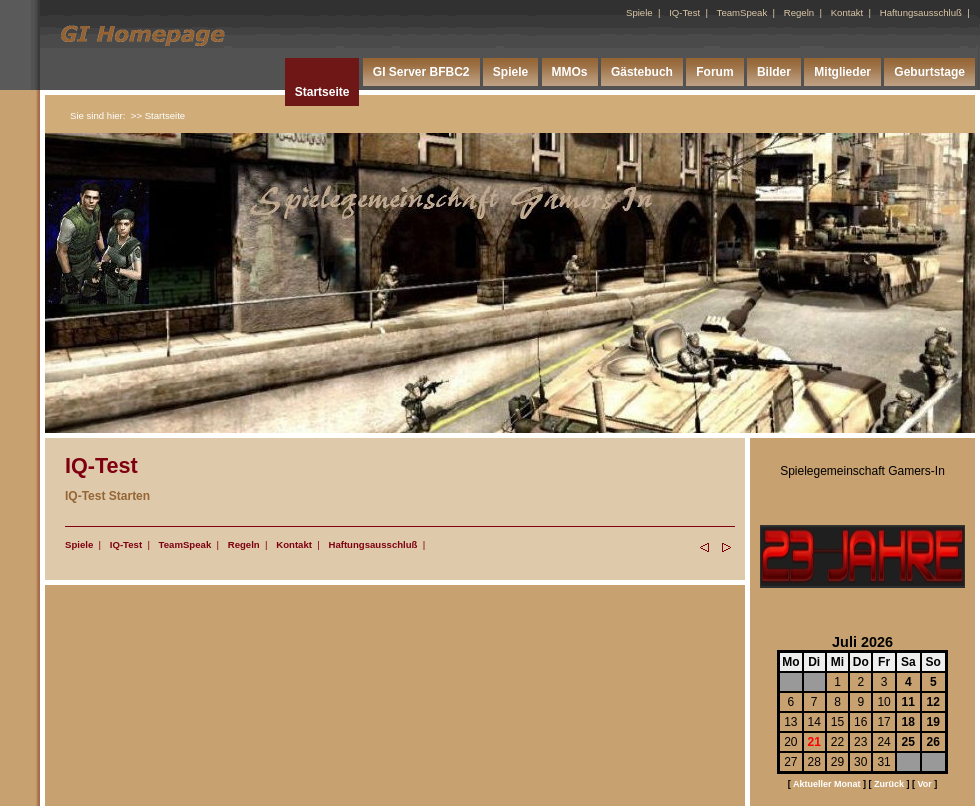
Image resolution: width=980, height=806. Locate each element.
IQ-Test (684, 12)
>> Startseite (158, 115)
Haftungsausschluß (921, 12)
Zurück (889, 784)
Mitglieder (842, 72)
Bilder (774, 72)
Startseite (322, 92)
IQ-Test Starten (107, 496)
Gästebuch (642, 72)
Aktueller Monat (827, 784)
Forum (714, 72)
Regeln (799, 12)
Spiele (639, 12)
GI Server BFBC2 (421, 72)
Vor (924, 784)
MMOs (570, 72)
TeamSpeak (742, 12)
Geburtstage (929, 72)
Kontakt (847, 12)
